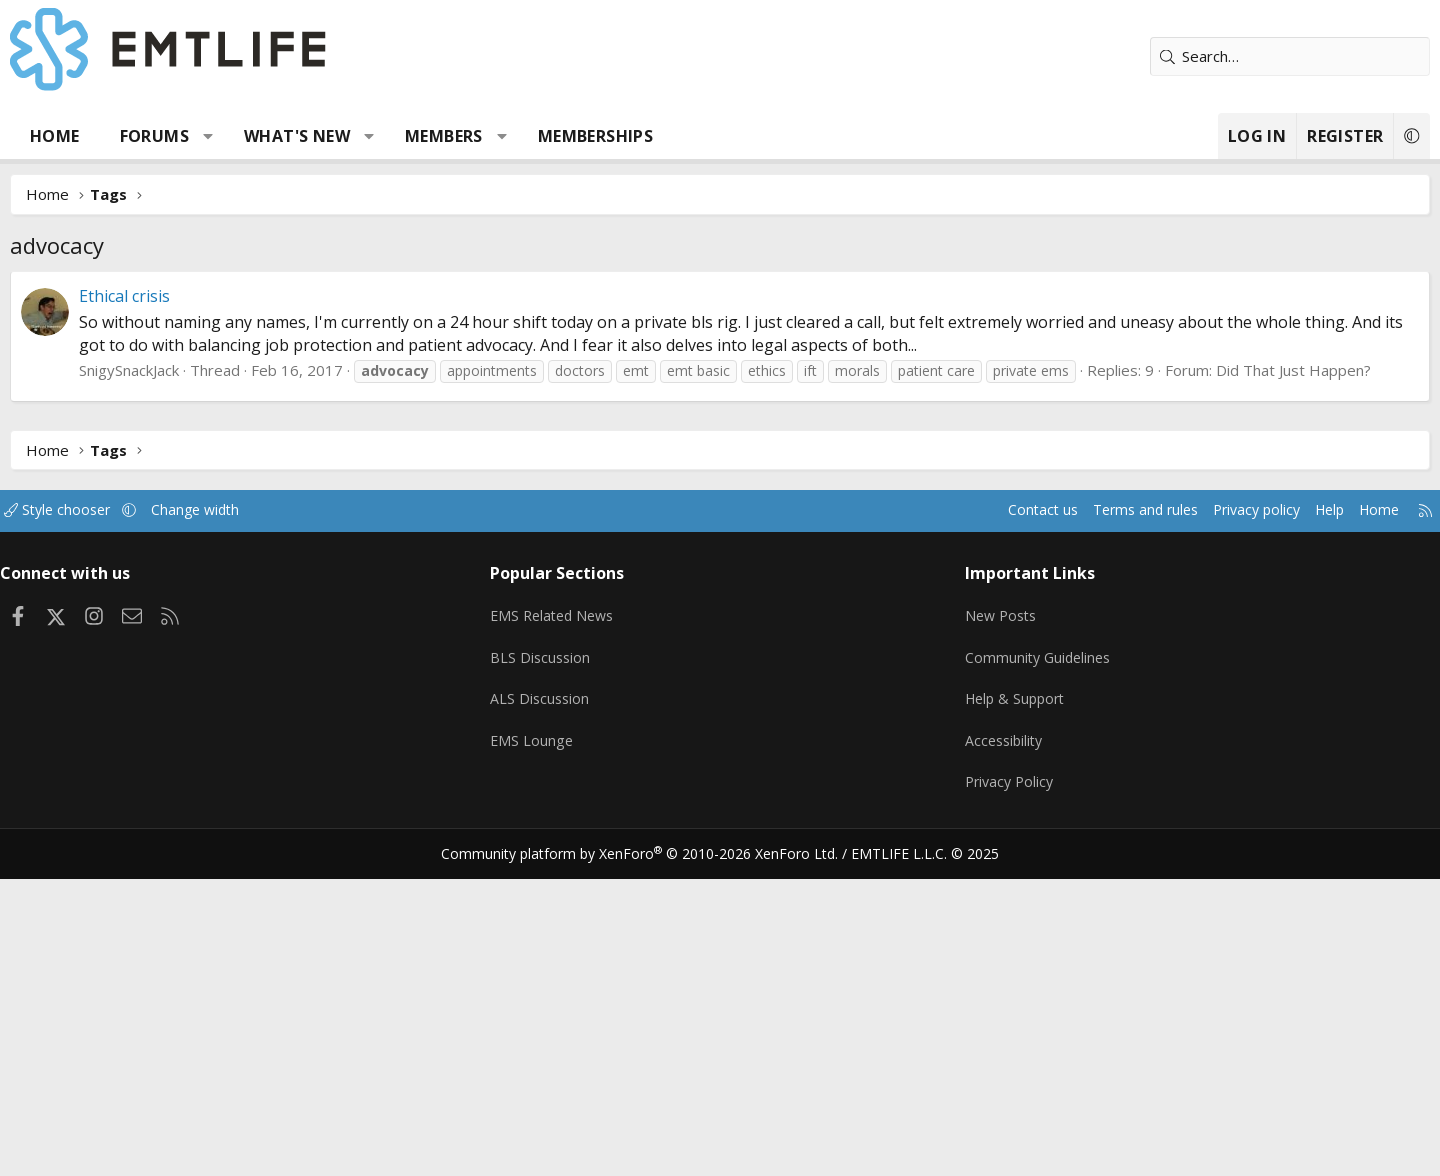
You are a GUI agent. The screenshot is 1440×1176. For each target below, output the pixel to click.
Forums (229, 136)
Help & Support (990, 708)
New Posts (975, 630)
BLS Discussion (572, 669)
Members (519, 136)
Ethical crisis (199, 296)
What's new (372, 136)
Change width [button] (296, 531)
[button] (283, 136)
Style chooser (152, 531)
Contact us (928, 531)
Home (130, 136)
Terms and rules (1036, 531)
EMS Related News (587, 630)
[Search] (1215, 56)
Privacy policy (1155, 531)
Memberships (670, 136)
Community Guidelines (1013, 669)
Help (1233, 531)
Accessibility (978, 747)
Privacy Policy (984, 786)
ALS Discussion (572, 708)
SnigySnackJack (204, 370)
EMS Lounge (563, 747)
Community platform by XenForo (652, 852)
